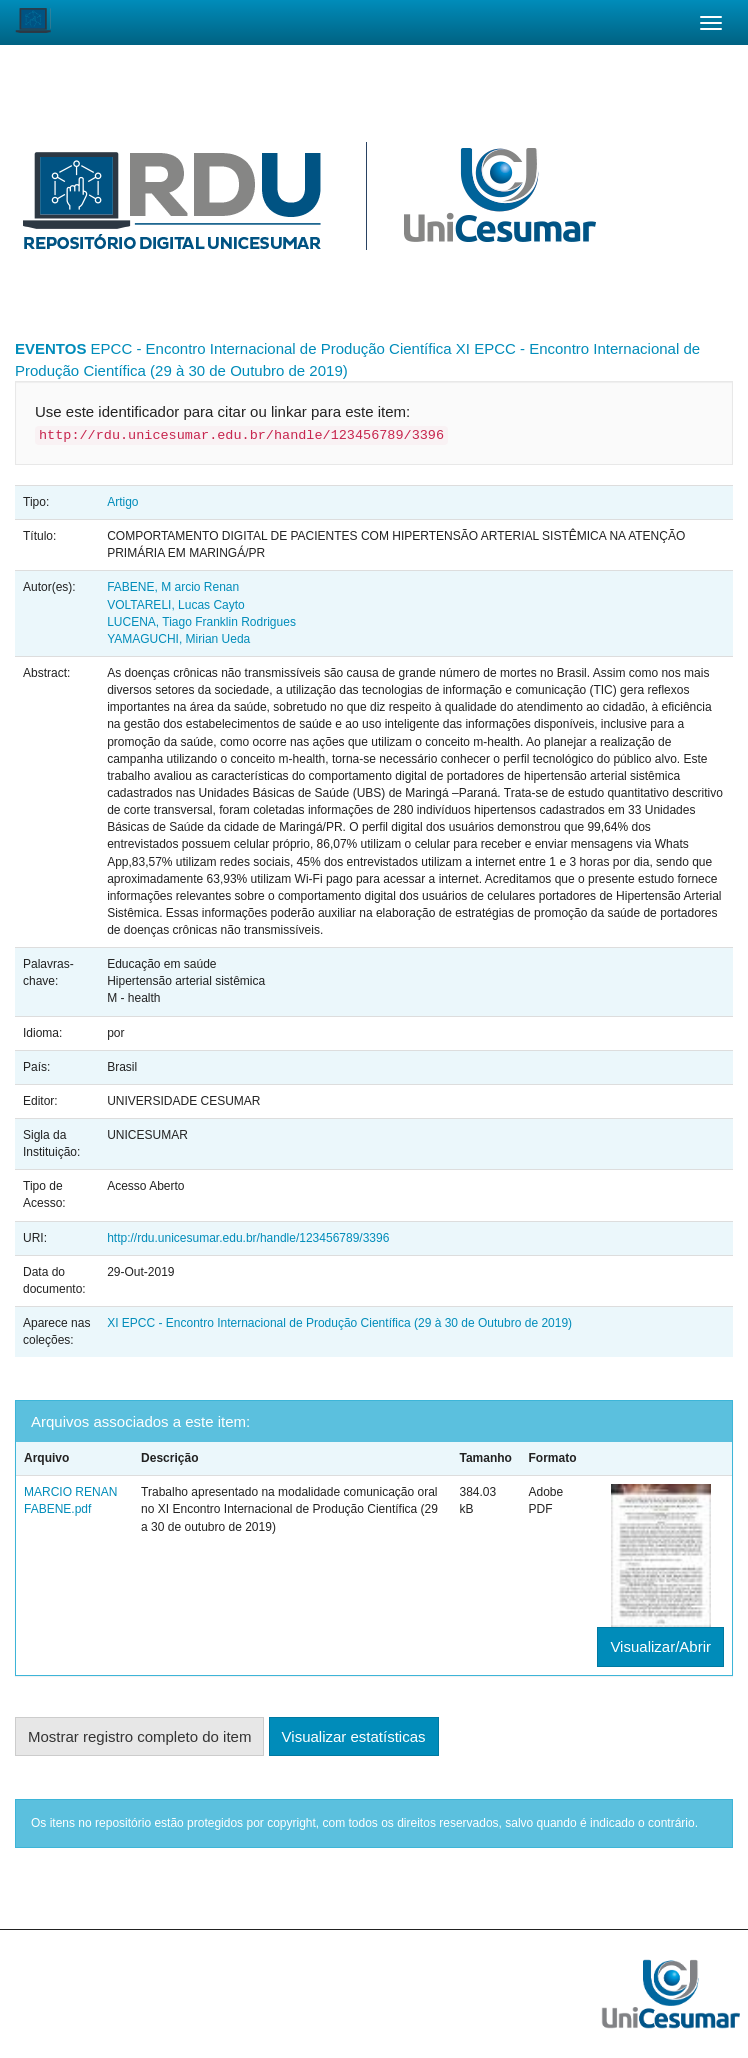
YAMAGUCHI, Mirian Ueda (178, 639)
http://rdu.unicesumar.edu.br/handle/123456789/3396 (248, 1238)
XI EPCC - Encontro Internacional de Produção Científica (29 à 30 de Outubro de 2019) (339, 1323)
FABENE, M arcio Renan (173, 587)
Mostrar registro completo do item (139, 1736)
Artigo (122, 502)
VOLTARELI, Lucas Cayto (176, 605)
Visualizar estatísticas (354, 1736)
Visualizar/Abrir (660, 1646)
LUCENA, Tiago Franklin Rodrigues (201, 622)
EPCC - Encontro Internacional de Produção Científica (271, 348)
